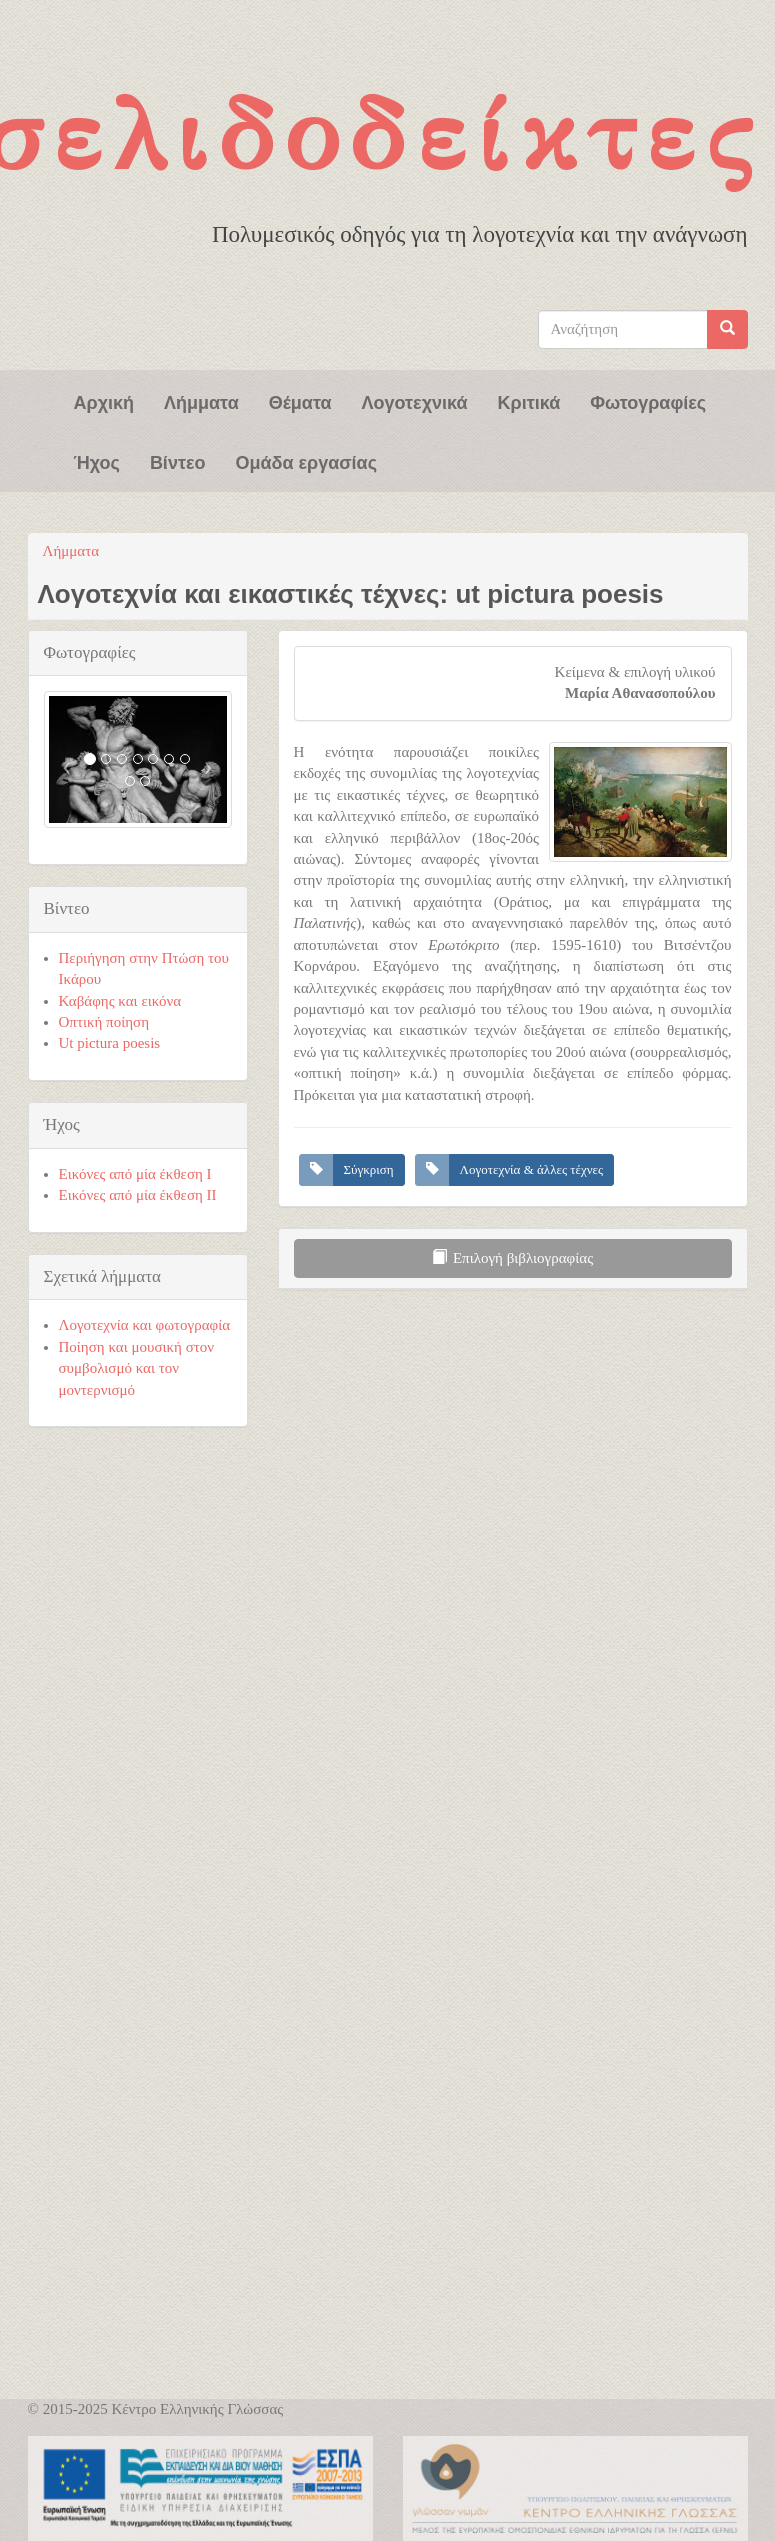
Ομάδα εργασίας (306, 461)
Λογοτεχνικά (415, 401)
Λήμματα (201, 401)
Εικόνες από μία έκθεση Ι (135, 1174)
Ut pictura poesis (110, 1043)
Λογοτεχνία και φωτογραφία (145, 1325)
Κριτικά (529, 401)
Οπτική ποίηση (104, 1022)
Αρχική (104, 401)
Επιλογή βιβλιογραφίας (512, 1258)
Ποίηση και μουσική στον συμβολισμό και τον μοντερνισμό (137, 1368)
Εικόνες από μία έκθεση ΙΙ (138, 1195)
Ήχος (97, 461)
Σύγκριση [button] (369, 1169)
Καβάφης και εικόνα (120, 1001)
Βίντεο (178, 461)
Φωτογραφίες (648, 401)
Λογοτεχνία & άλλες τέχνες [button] (532, 1169)
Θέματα (300, 401)
